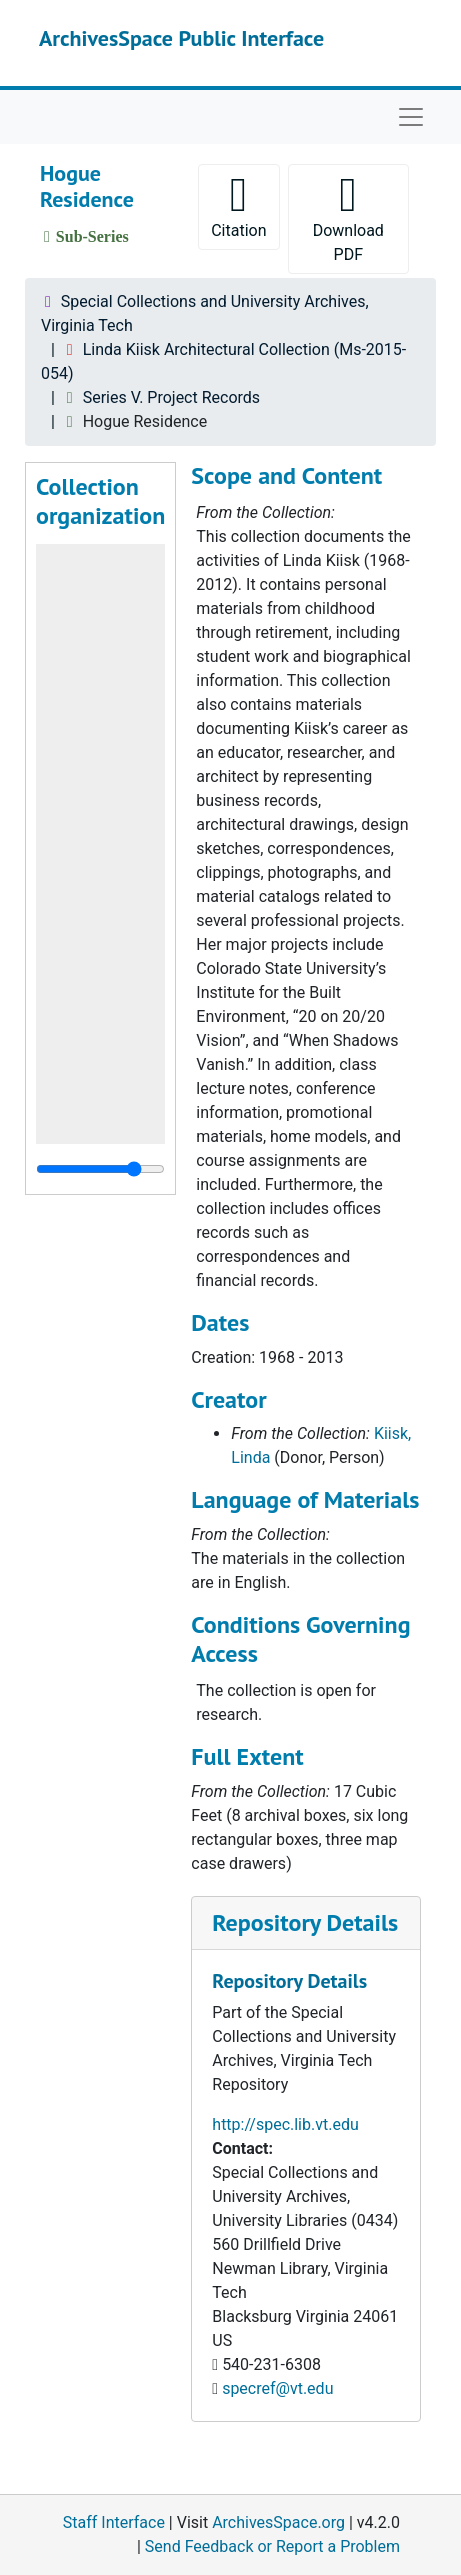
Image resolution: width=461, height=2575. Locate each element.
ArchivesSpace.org (278, 2522)
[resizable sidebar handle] (100, 1169)
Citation (238, 205)
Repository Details (305, 1922)
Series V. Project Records (171, 397)
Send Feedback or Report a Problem (272, 2546)
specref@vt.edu (277, 2388)
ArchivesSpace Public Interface (181, 38)
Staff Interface (114, 2522)
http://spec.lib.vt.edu (285, 2124)
